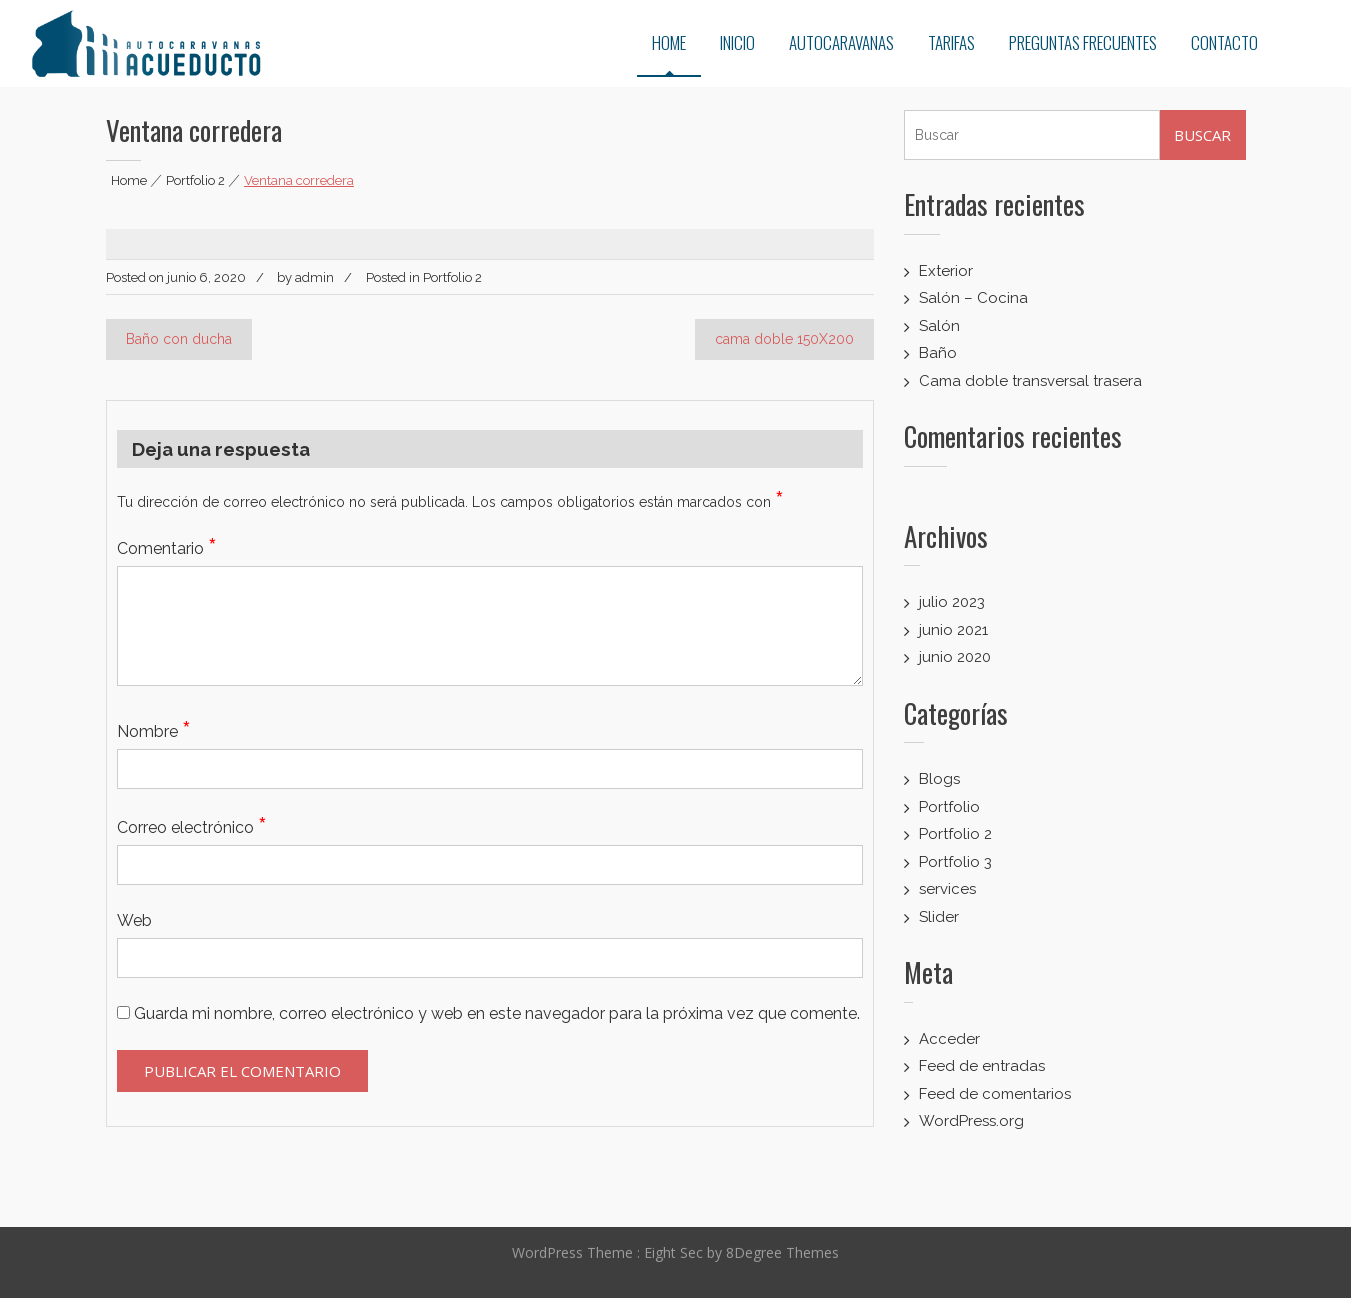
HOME (669, 42)
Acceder (949, 1039)
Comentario (167, 548)
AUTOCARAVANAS (841, 42)
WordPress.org (971, 1121)
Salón (939, 326)
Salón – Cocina (973, 298)
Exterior (946, 271)
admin (314, 277)
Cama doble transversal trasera (1030, 381)
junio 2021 (953, 630)
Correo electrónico (192, 827)
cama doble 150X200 (784, 339)
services (947, 889)
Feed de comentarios (995, 1094)
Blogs (939, 779)
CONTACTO (1224, 42)
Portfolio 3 (955, 862)
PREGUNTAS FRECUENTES (1083, 42)
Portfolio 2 (195, 180)
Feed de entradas (982, 1066)
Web (134, 920)
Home (129, 180)
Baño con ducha (179, 339)
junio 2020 (955, 657)
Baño (938, 353)
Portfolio (949, 807)
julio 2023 (952, 602)
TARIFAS (951, 42)
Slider (939, 917)
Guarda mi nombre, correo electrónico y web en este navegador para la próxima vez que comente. (497, 1013)
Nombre (154, 731)
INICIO (737, 42)
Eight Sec (675, 1245)
